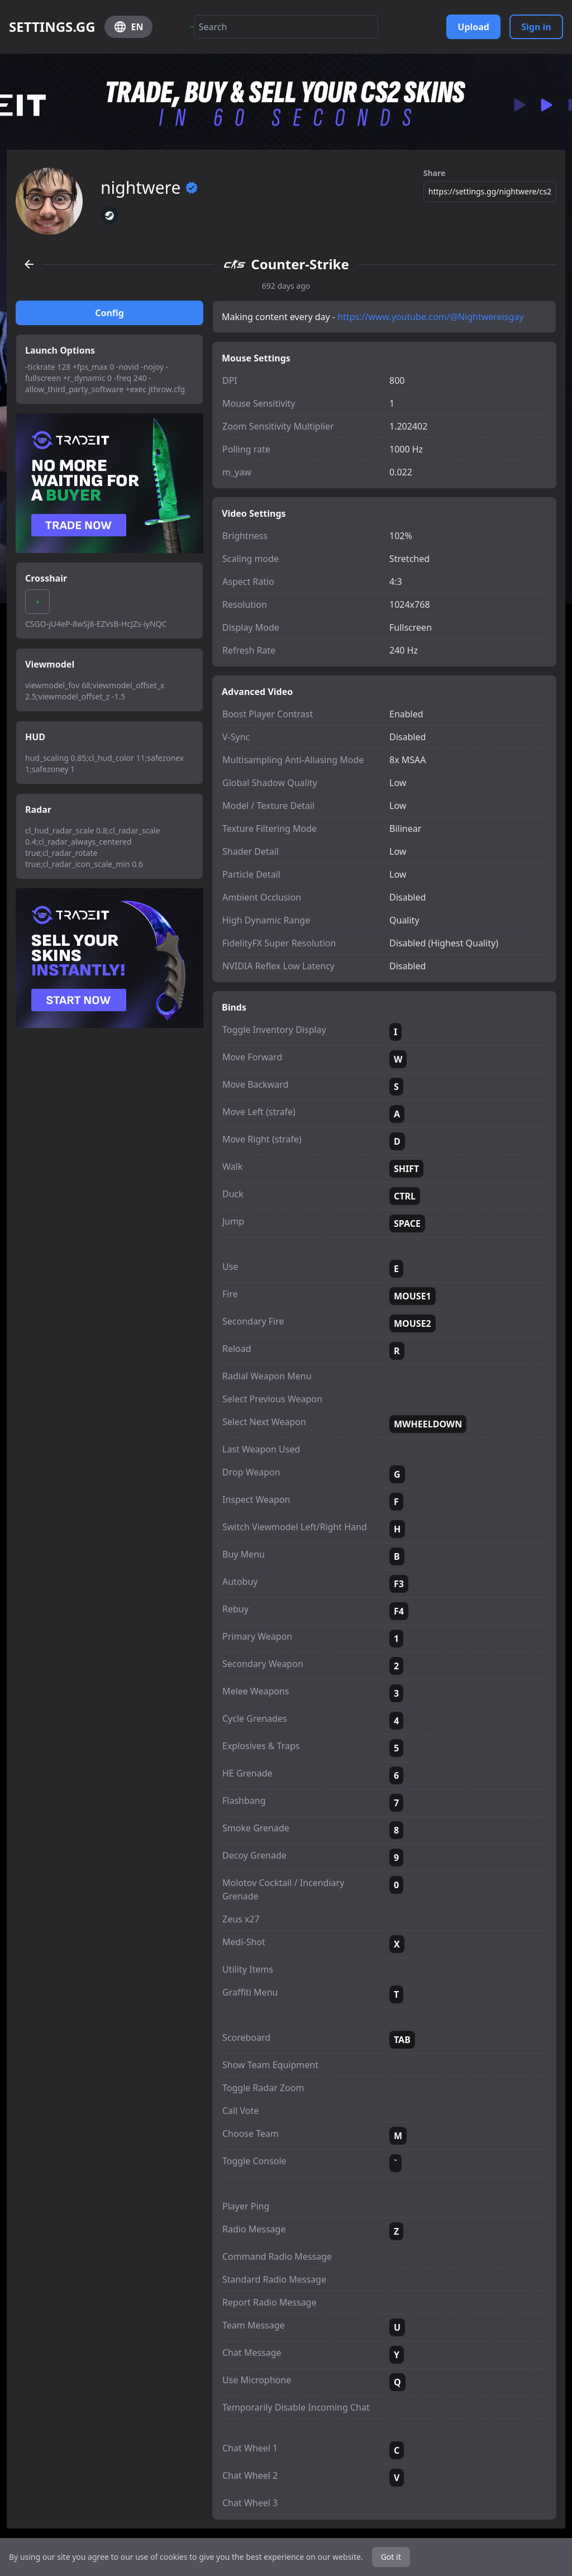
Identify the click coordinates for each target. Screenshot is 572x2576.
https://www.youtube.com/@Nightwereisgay (430, 317)
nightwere (149, 188)
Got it (391, 2556)
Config (109, 313)
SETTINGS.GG (52, 27)
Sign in (536, 27)
